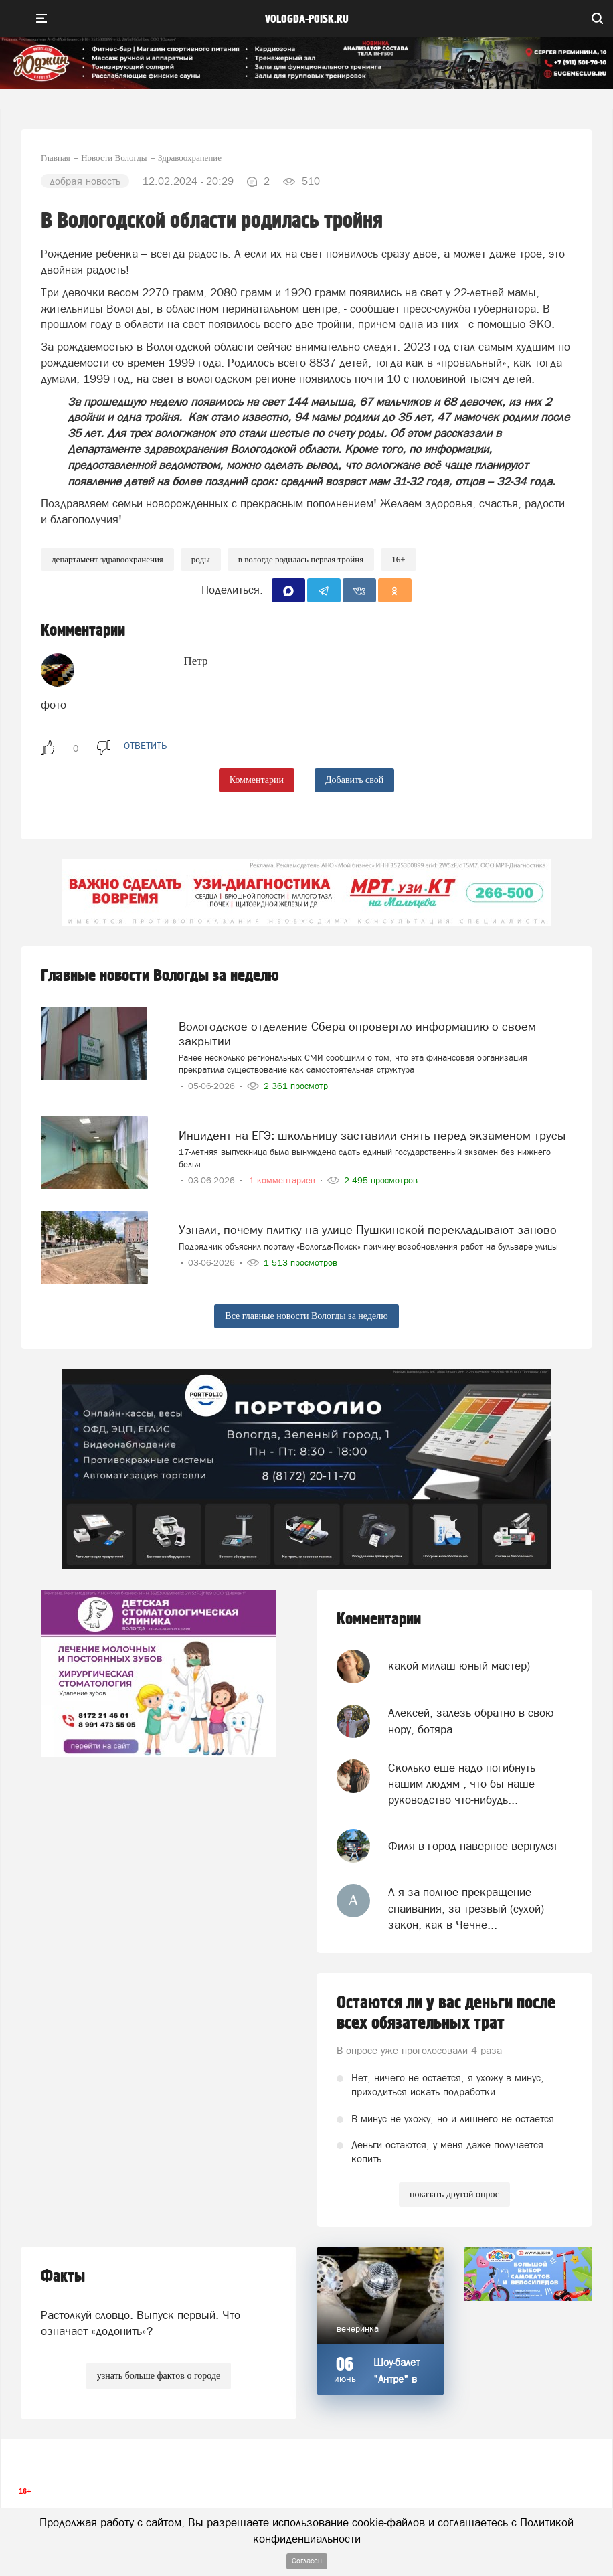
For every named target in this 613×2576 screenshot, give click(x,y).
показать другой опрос (454, 2194)
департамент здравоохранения (107, 559)
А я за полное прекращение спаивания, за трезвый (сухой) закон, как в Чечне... (466, 1908)
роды (200, 559)
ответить (145, 745)
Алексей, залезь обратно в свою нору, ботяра (471, 1720)
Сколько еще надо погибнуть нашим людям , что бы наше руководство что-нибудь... (461, 1784)
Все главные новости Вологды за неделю (306, 1316)
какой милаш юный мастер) (459, 1665)
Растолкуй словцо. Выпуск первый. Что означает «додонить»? (140, 2323)
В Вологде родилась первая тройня (300, 559)
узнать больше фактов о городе (158, 2376)
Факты (63, 2276)
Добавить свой (354, 780)
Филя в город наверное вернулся (472, 1846)
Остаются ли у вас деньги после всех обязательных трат (446, 2013)
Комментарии (257, 780)
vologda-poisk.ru (307, 19)
